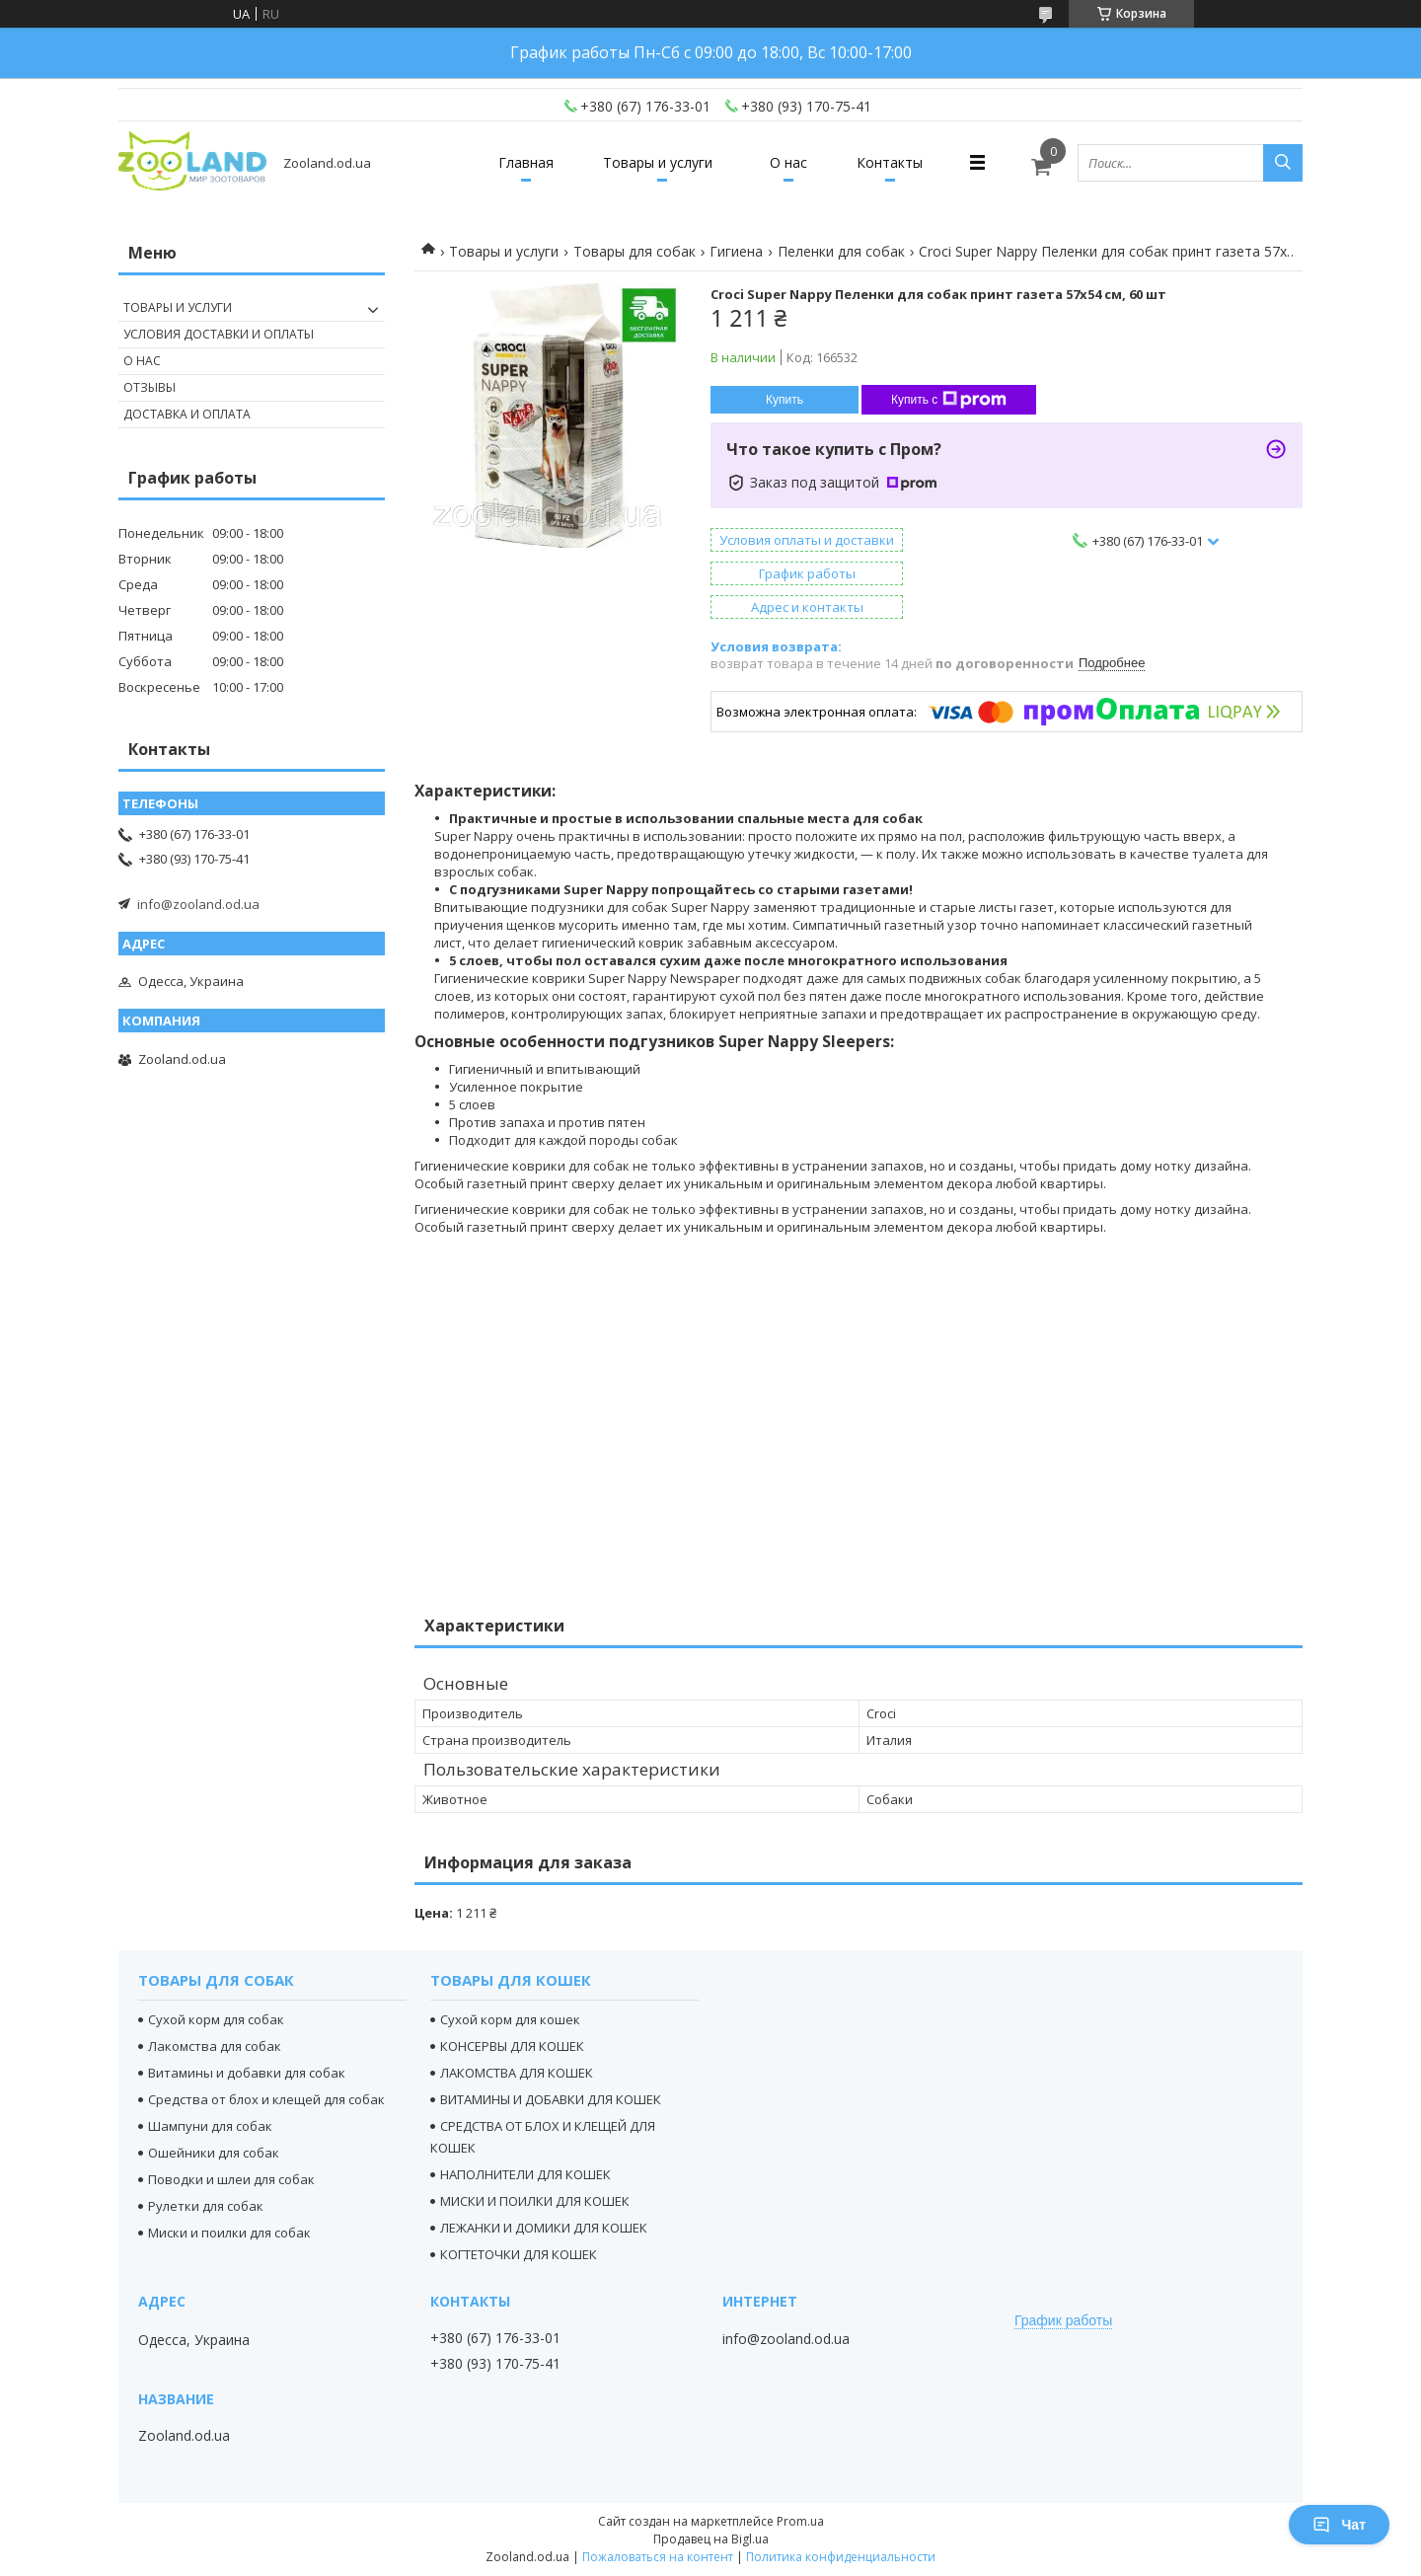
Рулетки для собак (205, 2206)
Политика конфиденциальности (840, 2556)
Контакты (890, 162)
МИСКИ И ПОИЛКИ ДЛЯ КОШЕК (535, 2201)
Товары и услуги (657, 162)
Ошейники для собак (213, 2152)
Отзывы (149, 387)
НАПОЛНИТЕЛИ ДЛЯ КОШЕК (525, 2174)
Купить (784, 400)
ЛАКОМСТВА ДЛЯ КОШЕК (516, 2073)
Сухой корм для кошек (510, 2019)
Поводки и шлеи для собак (231, 2179)
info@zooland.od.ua (198, 904)
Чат (1339, 2525)
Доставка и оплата (187, 414)
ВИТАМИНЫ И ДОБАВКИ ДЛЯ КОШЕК (550, 2099)
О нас (788, 162)
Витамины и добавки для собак (246, 2073)
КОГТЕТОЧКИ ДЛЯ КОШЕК (518, 2254)
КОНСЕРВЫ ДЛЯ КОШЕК (512, 2046)
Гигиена (736, 251)
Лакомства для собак (214, 2046)
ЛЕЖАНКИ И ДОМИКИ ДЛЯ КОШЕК (543, 2227)
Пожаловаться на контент (657, 2556)
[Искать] (1283, 163)
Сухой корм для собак (216, 2019)
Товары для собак (634, 251)
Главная (526, 162)
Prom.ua (800, 2521)
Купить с (949, 400)
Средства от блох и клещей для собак (266, 2099)
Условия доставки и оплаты (218, 334)
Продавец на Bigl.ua (711, 2539)
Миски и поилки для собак (229, 2232)
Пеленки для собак (841, 251)
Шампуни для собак (210, 2126)
